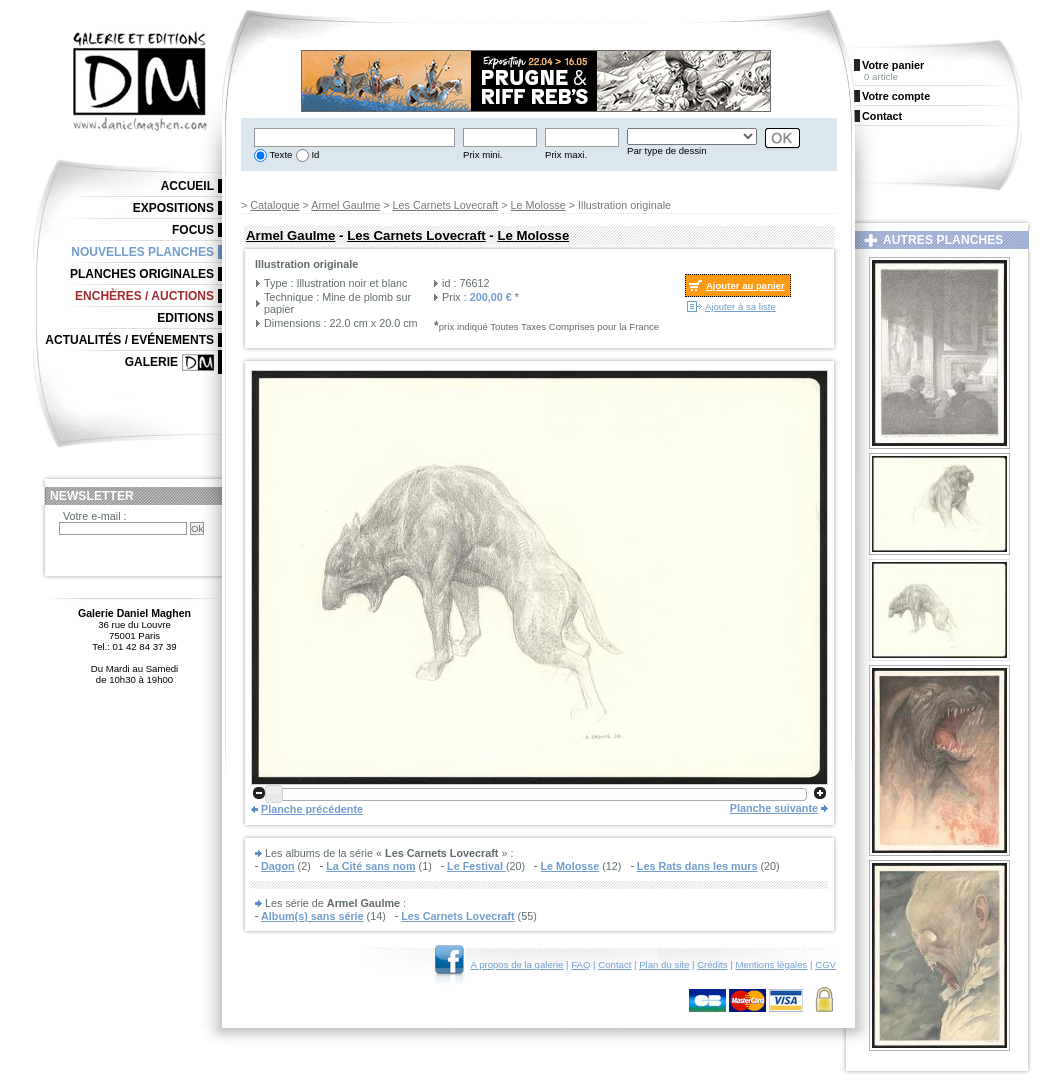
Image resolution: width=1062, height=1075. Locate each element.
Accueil (187, 186)
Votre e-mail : (95, 516)
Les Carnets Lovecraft (446, 205)
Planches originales (142, 274)
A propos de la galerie (517, 964)
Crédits (712, 964)
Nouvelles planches (142, 252)
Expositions (173, 208)
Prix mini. (482, 154)
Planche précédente (312, 809)
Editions (185, 318)
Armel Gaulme (345, 205)
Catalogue (274, 205)
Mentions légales (771, 964)
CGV (825, 964)
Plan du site (664, 964)
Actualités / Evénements (129, 340)
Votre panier (893, 65)
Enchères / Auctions (144, 296)
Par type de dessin (666, 150)
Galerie (151, 362)
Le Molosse (538, 205)
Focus (193, 230)
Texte (279, 154)
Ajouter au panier (745, 285)
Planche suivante (774, 808)
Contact (614, 964)
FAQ (580, 964)
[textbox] (354, 137)
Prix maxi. (566, 154)
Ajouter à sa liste (740, 306)
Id (314, 154)
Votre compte (896, 96)
